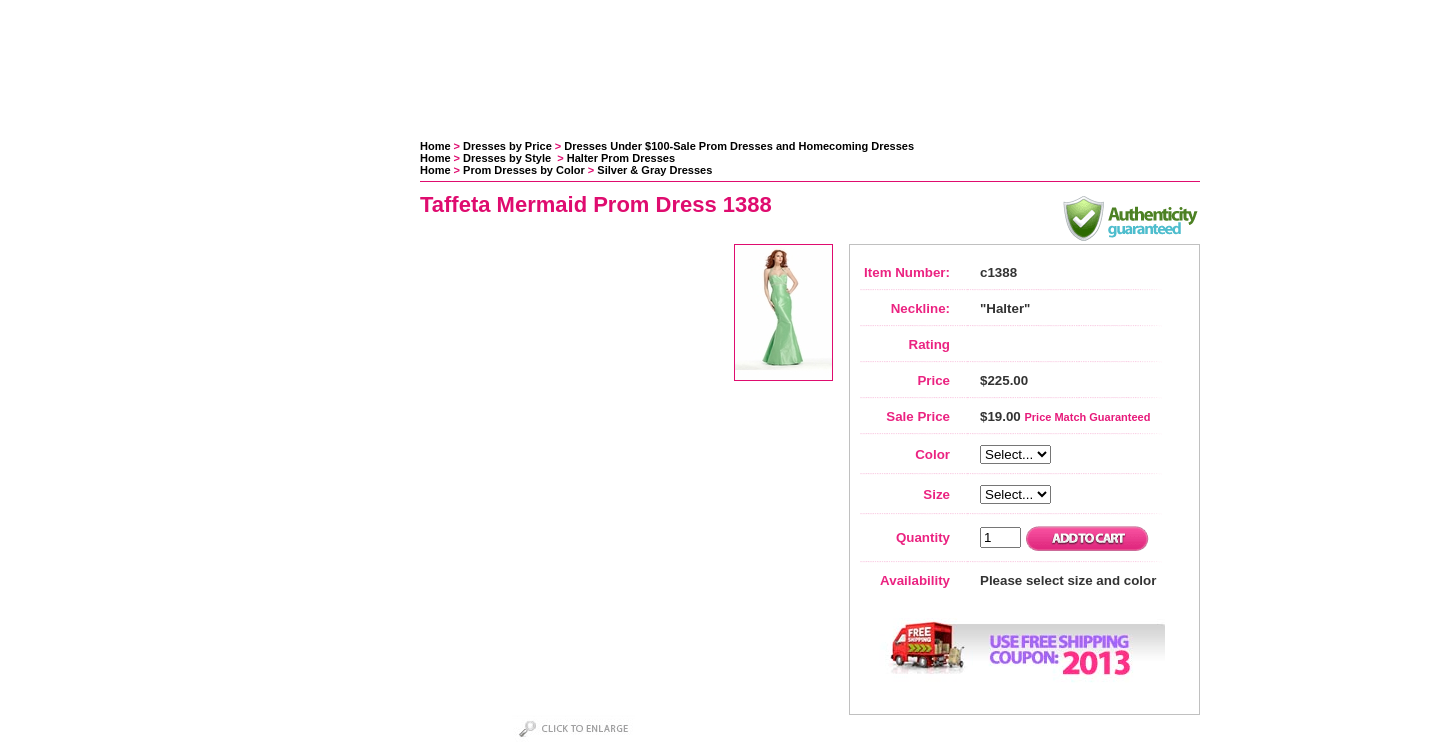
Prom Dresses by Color (524, 170)
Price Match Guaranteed (1087, 417)
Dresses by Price (507, 146)
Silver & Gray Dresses (654, 170)
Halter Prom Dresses (621, 158)
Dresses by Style (508, 158)
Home (435, 146)
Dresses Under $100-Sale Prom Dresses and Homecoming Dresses (739, 146)
